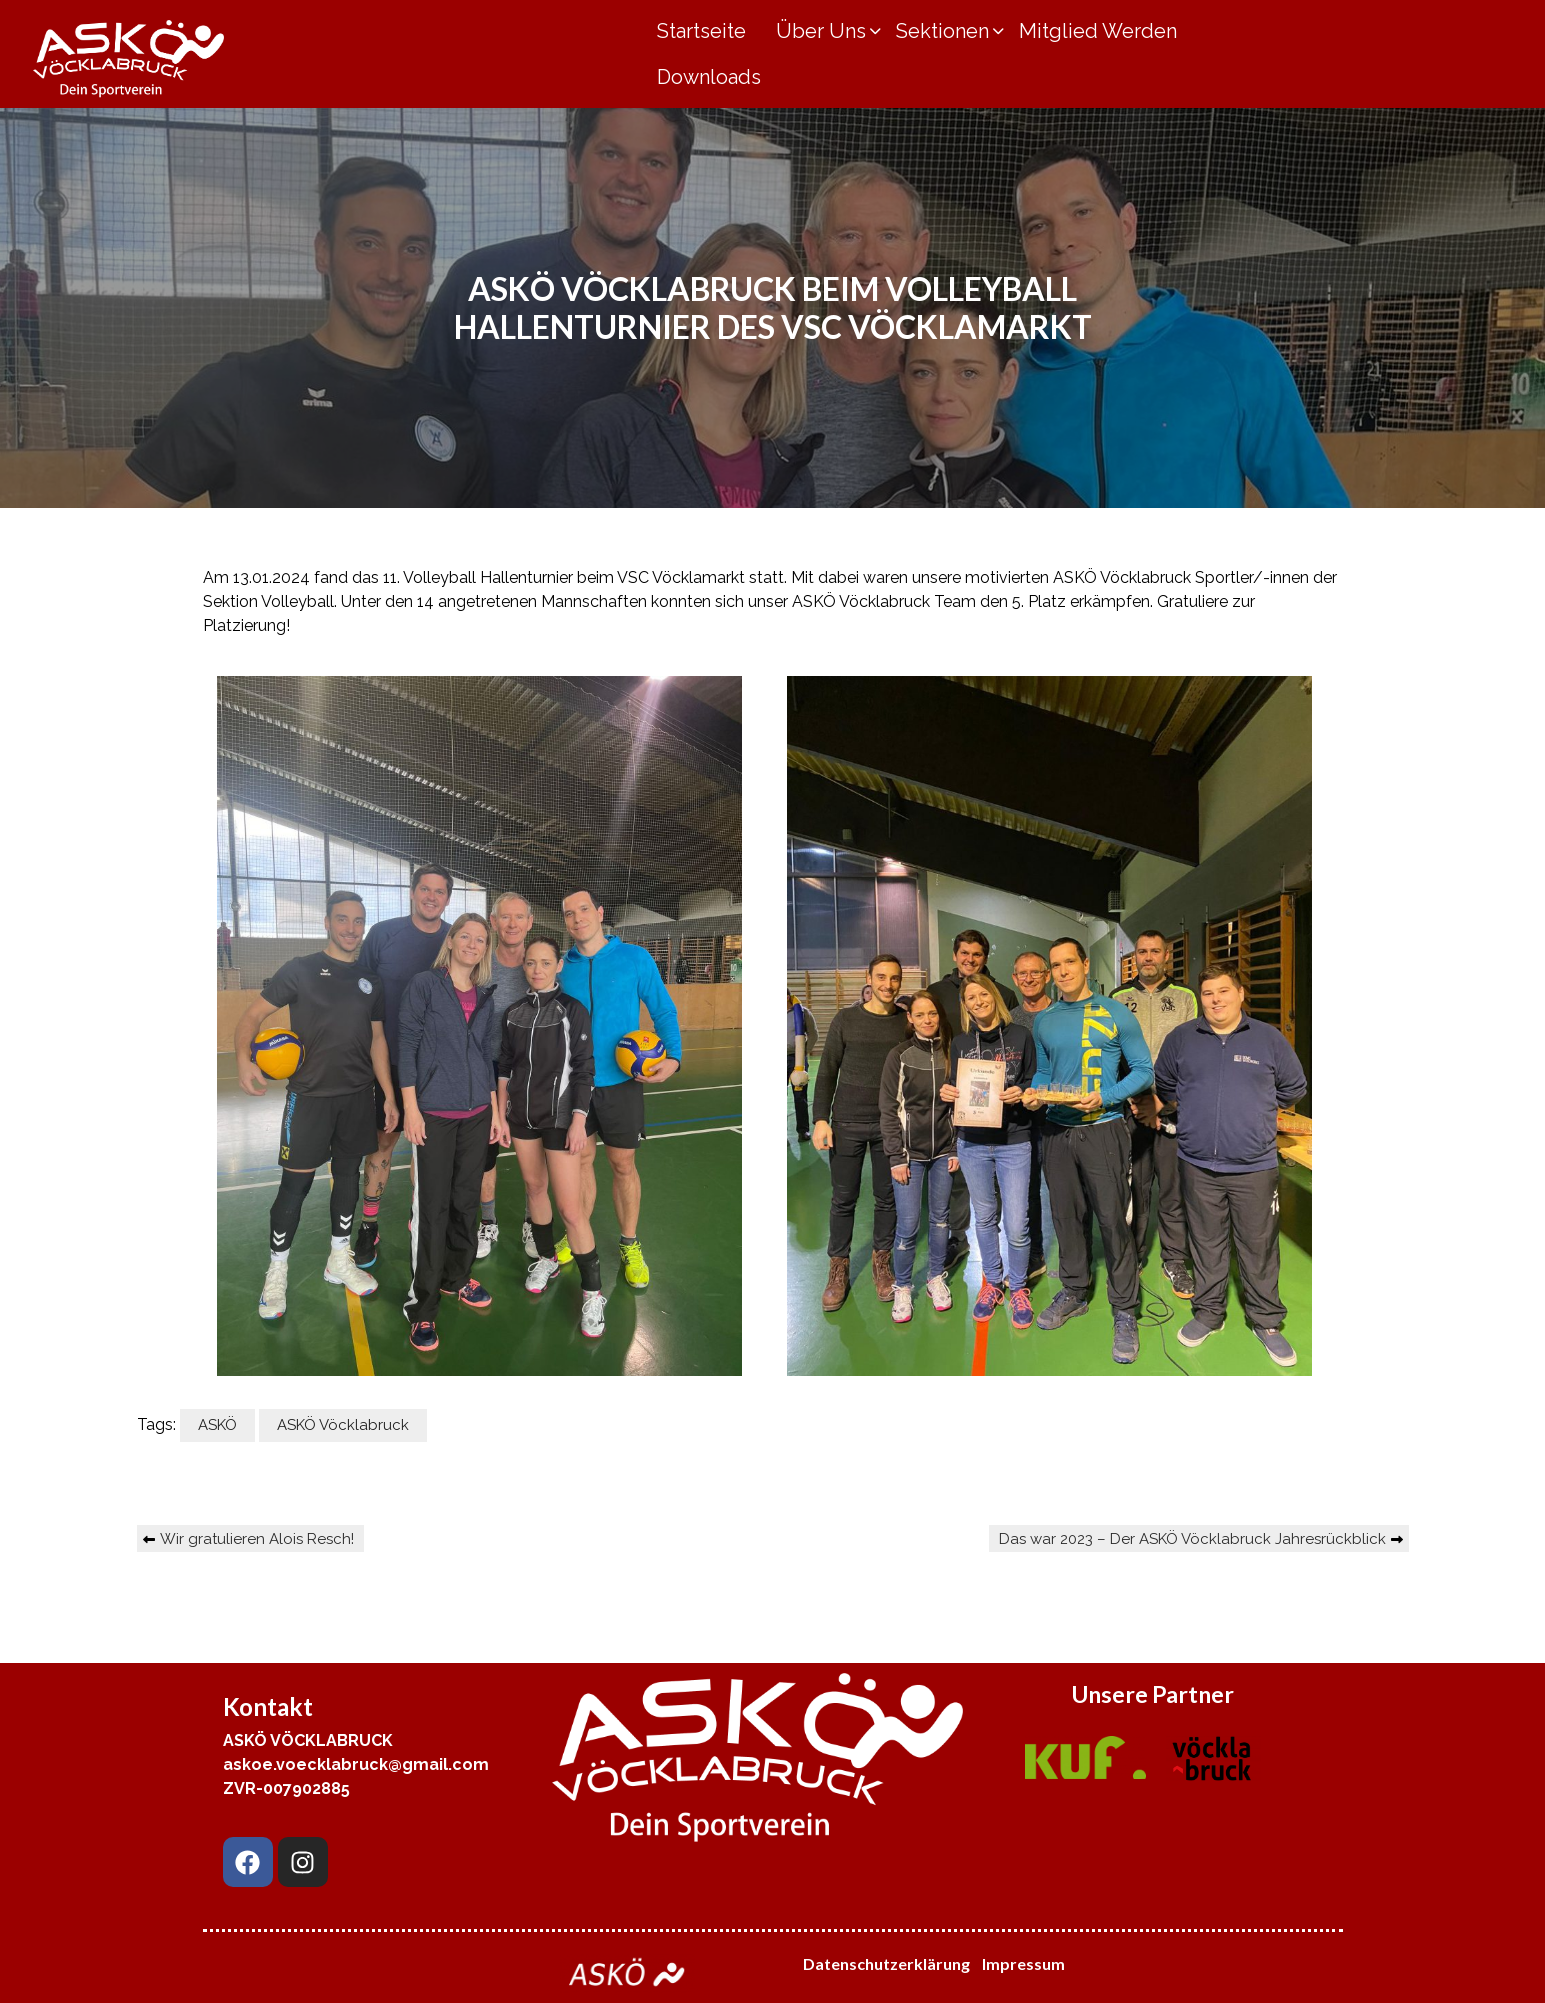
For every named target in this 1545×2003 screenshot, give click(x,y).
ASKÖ (217, 1425)
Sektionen (942, 31)
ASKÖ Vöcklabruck (343, 1425)
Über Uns (821, 31)
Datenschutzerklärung (886, 1963)
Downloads (709, 77)
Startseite (701, 31)
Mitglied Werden (1098, 31)
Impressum (1025, 1963)
